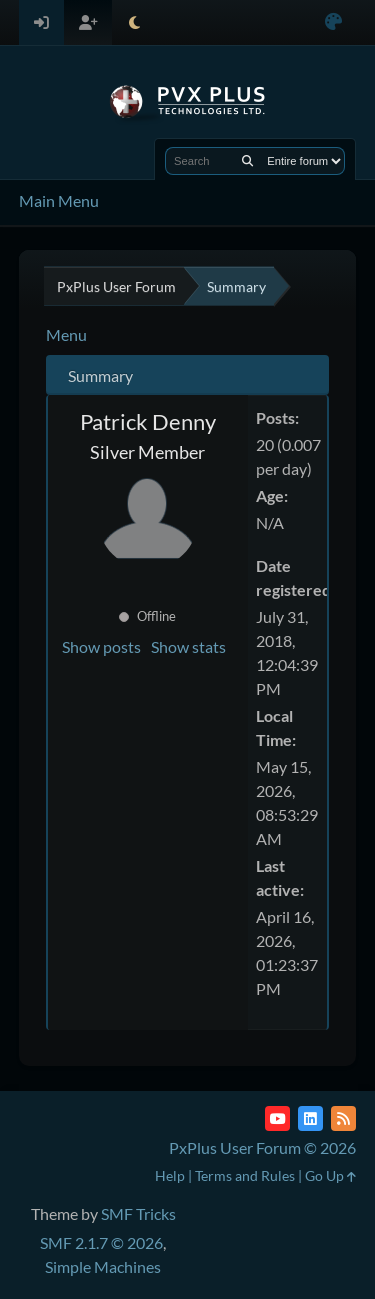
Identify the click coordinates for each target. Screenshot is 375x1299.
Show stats (188, 646)
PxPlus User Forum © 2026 (262, 1147)
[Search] (247, 161)
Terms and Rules (245, 1175)
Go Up (330, 1175)
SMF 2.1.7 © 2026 (101, 1242)
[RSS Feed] (343, 1118)
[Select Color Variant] (333, 22)
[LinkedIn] (310, 1118)
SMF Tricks (138, 1213)
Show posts (101, 646)
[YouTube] (277, 1118)
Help (170, 1175)
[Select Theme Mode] (134, 22)
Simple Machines (103, 1266)
